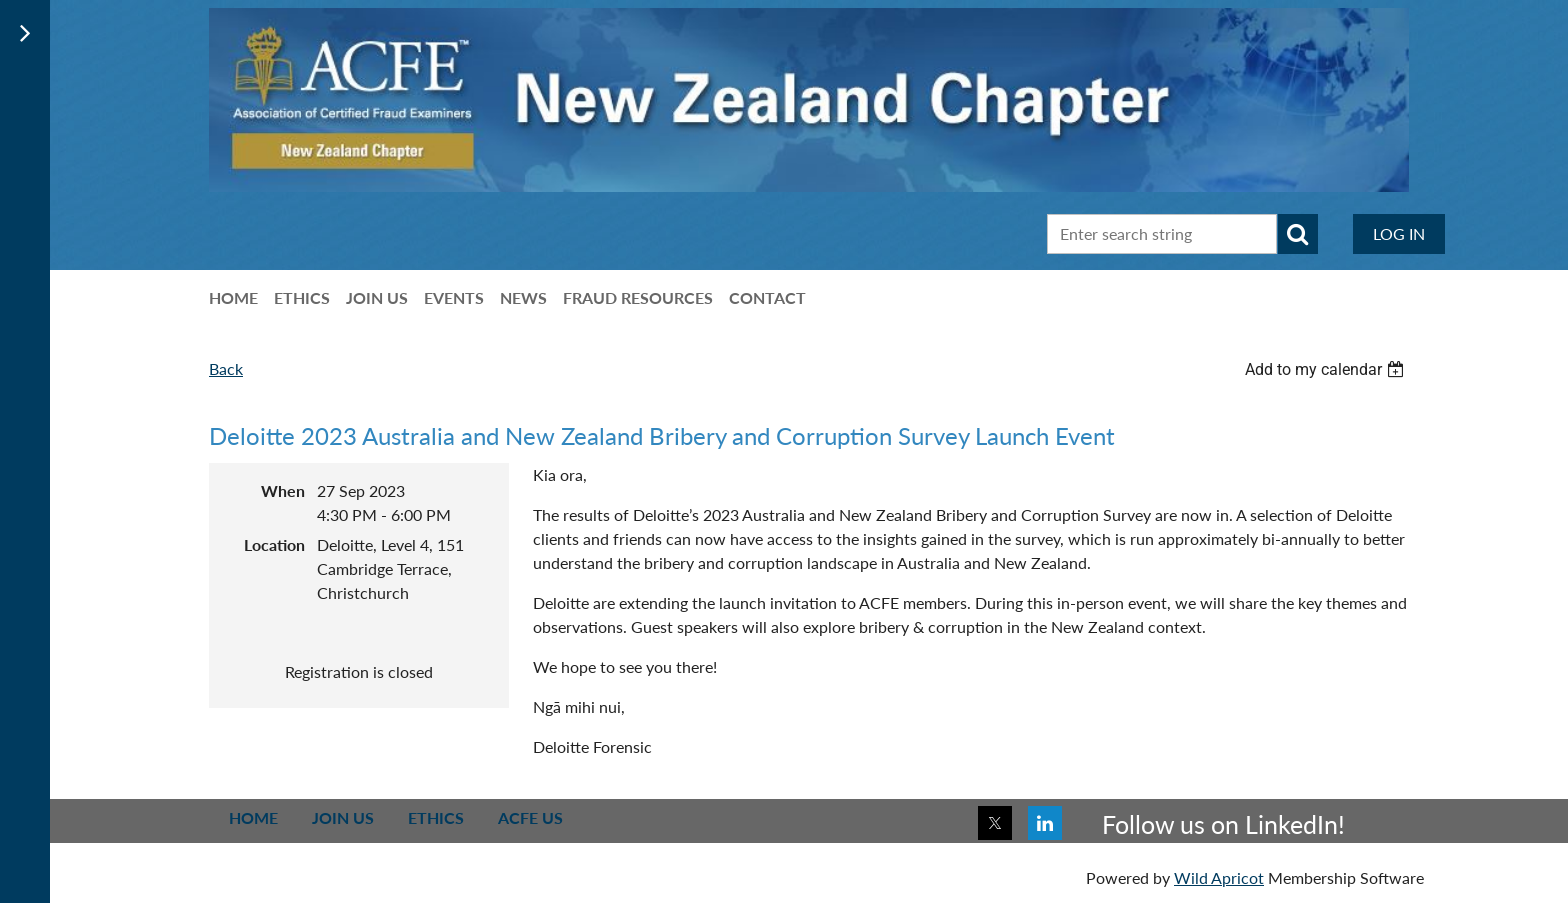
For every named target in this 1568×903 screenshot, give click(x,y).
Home (253, 817)
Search (1298, 234)
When (283, 490)
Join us (343, 817)
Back (226, 368)
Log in (1399, 233)
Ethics (436, 817)
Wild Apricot (1219, 877)
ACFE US (530, 817)
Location (274, 544)
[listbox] (1327, 369)
